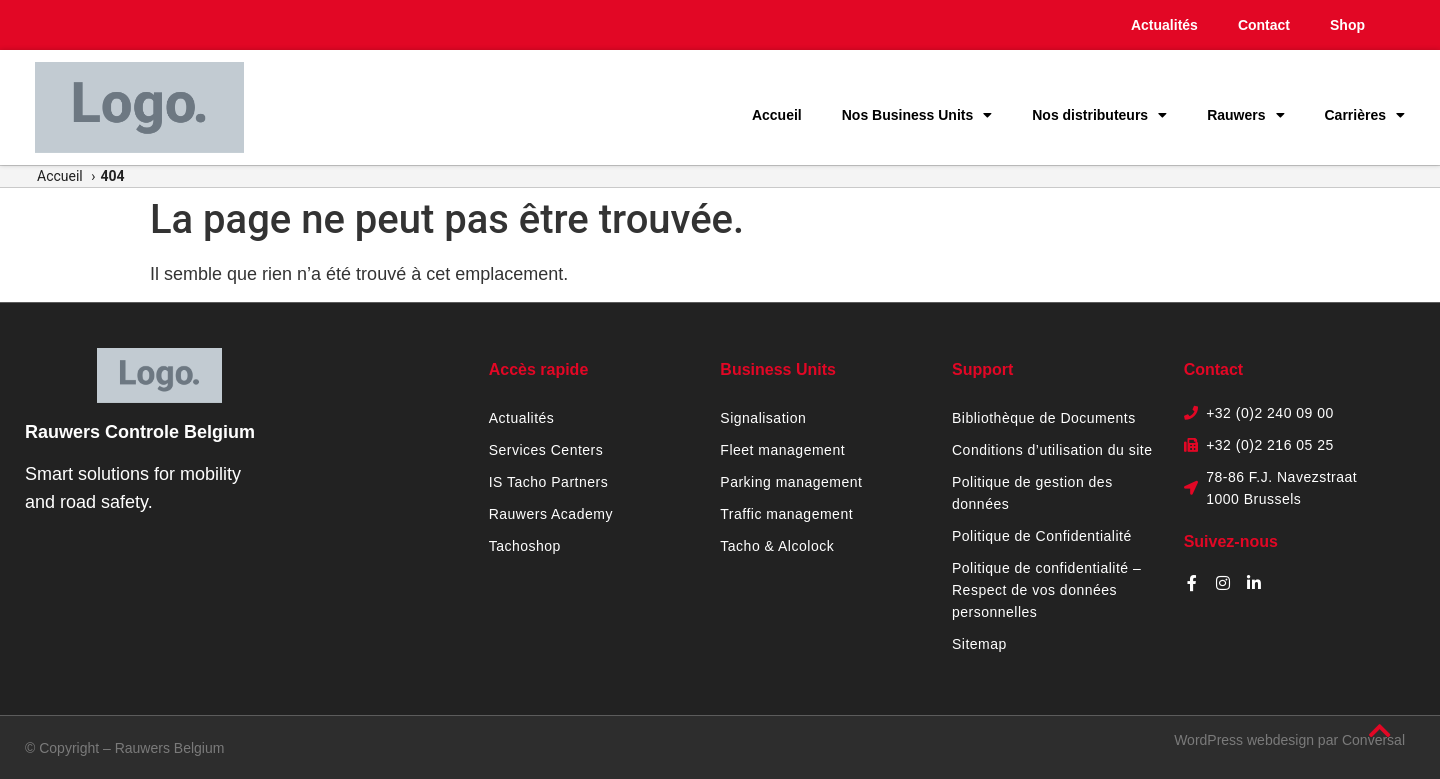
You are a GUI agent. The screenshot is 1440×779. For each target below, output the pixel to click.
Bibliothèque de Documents (1044, 418)
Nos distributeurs (1099, 115)
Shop (1347, 25)
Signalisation (763, 418)
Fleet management (782, 450)
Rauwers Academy (551, 514)
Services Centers (546, 450)
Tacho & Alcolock (777, 546)
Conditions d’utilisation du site (1052, 450)
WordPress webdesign (1244, 740)
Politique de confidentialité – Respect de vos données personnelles (1046, 590)
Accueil (777, 115)
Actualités (1164, 25)
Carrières (1365, 115)
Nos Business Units (917, 115)
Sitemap (979, 644)
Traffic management (786, 514)
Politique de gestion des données (1032, 493)
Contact (1264, 25)
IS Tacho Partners (549, 482)
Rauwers (1245, 115)
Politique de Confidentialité (1042, 536)
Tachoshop (525, 546)
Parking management (791, 482)
